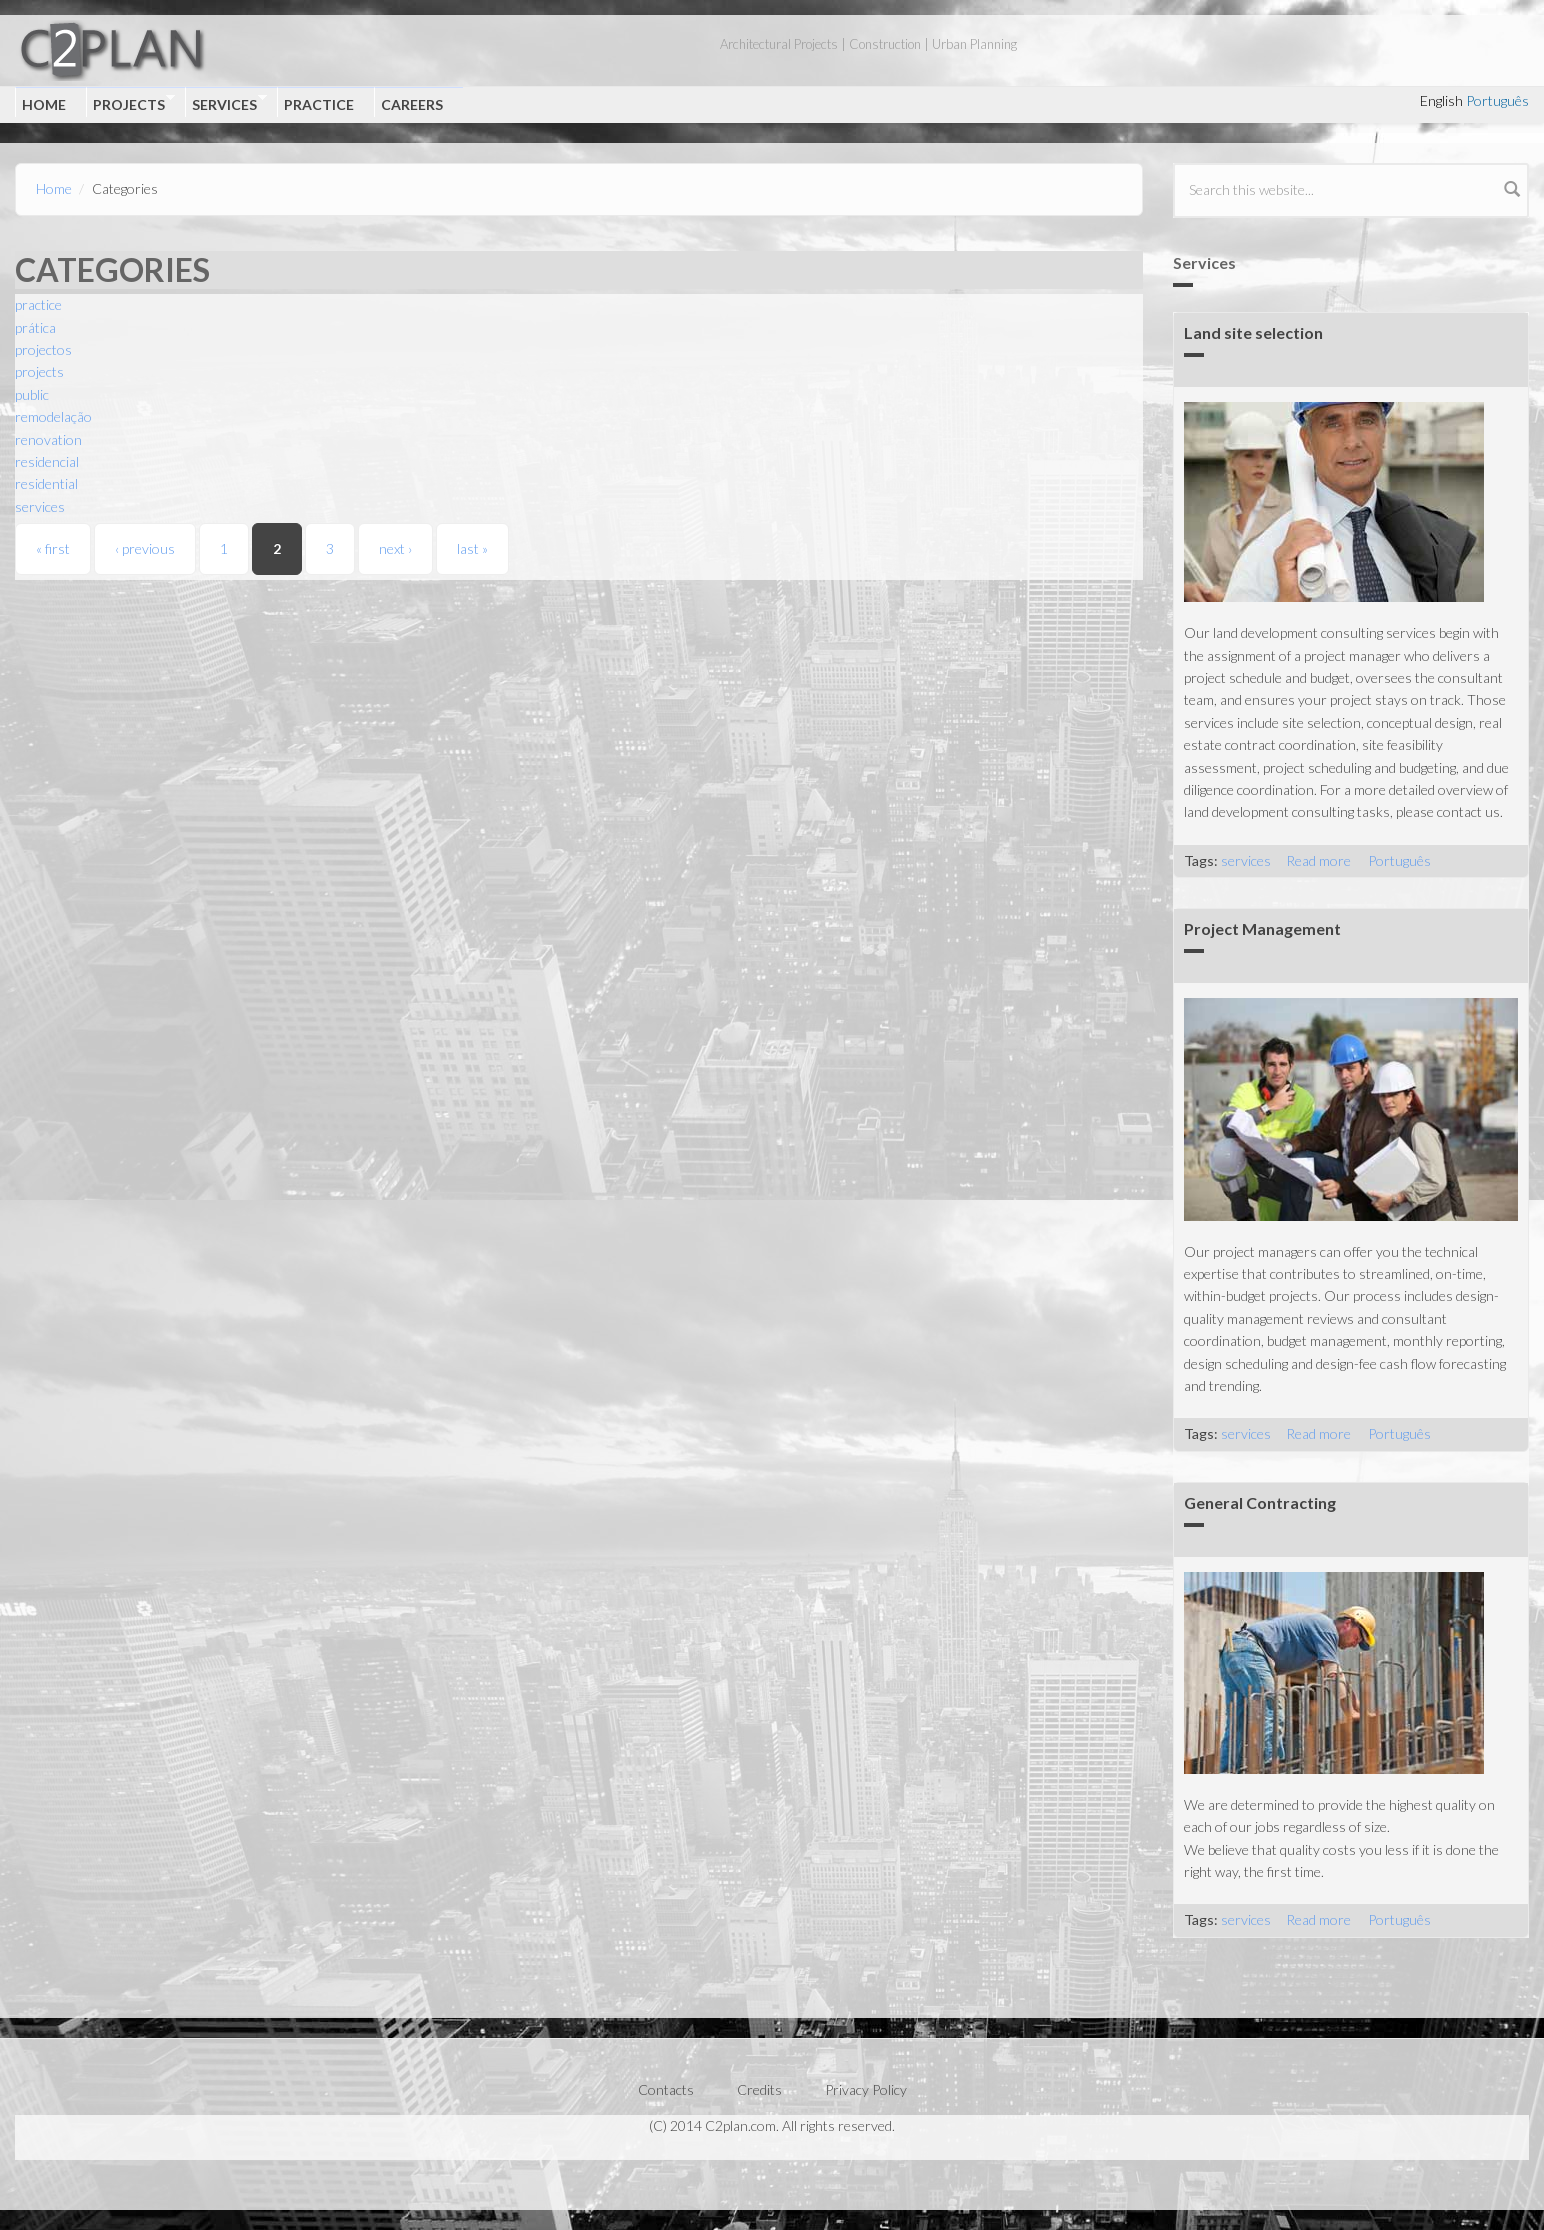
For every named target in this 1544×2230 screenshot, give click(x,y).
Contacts (666, 2089)
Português (1497, 100)
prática (35, 327)
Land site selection (1253, 332)
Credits (759, 2089)
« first (53, 548)
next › (395, 548)
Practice (319, 104)
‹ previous (145, 548)
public (32, 394)
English (1441, 100)
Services (226, 102)
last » (472, 548)
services (40, 506)
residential (46, 483)
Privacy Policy (866, 2089)
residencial (47, 461)
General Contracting (1260, 1502)
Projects (130, 102)
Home (44, 104)
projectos (43, 349)
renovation (48, 439)
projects (39, 371)
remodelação (53, 416)
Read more (1318, 860)
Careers (412, 104)
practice (38, 304)
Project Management (1262, 928)
